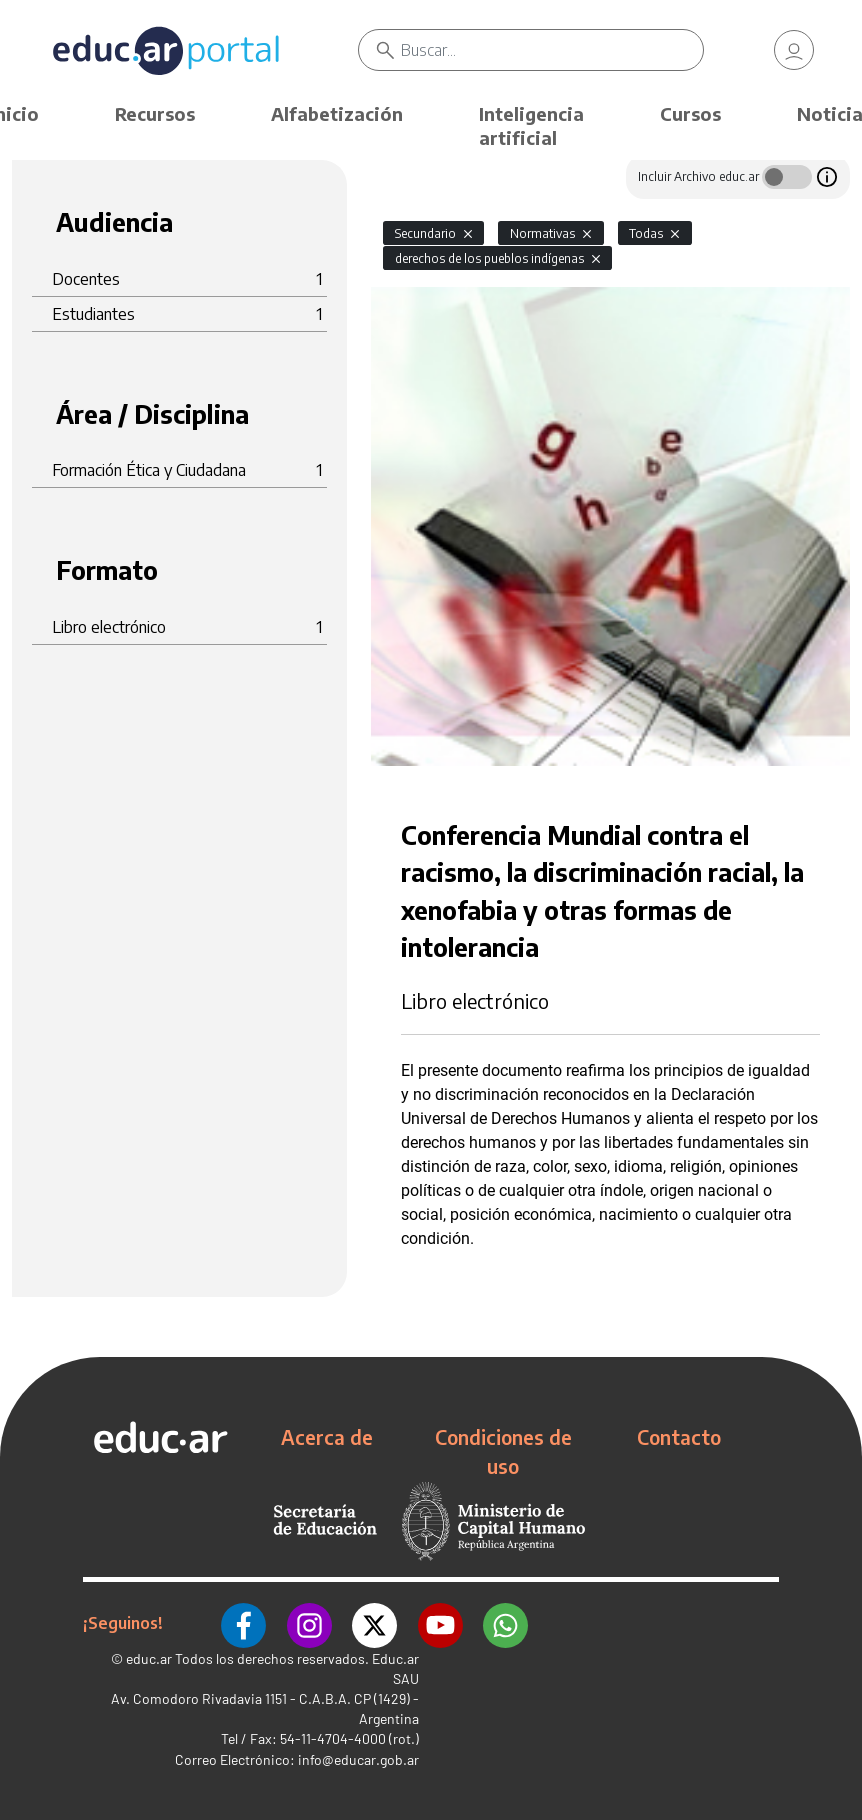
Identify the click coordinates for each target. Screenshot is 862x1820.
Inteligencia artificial (531, 125)
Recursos (155, 113)
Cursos (690, 113)
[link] (794, 50)
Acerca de (327, 1437)
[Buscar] (552, 50)
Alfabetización (337, 113)
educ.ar (149, 1658)
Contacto (679, 1437)
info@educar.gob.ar (358, 1759)
